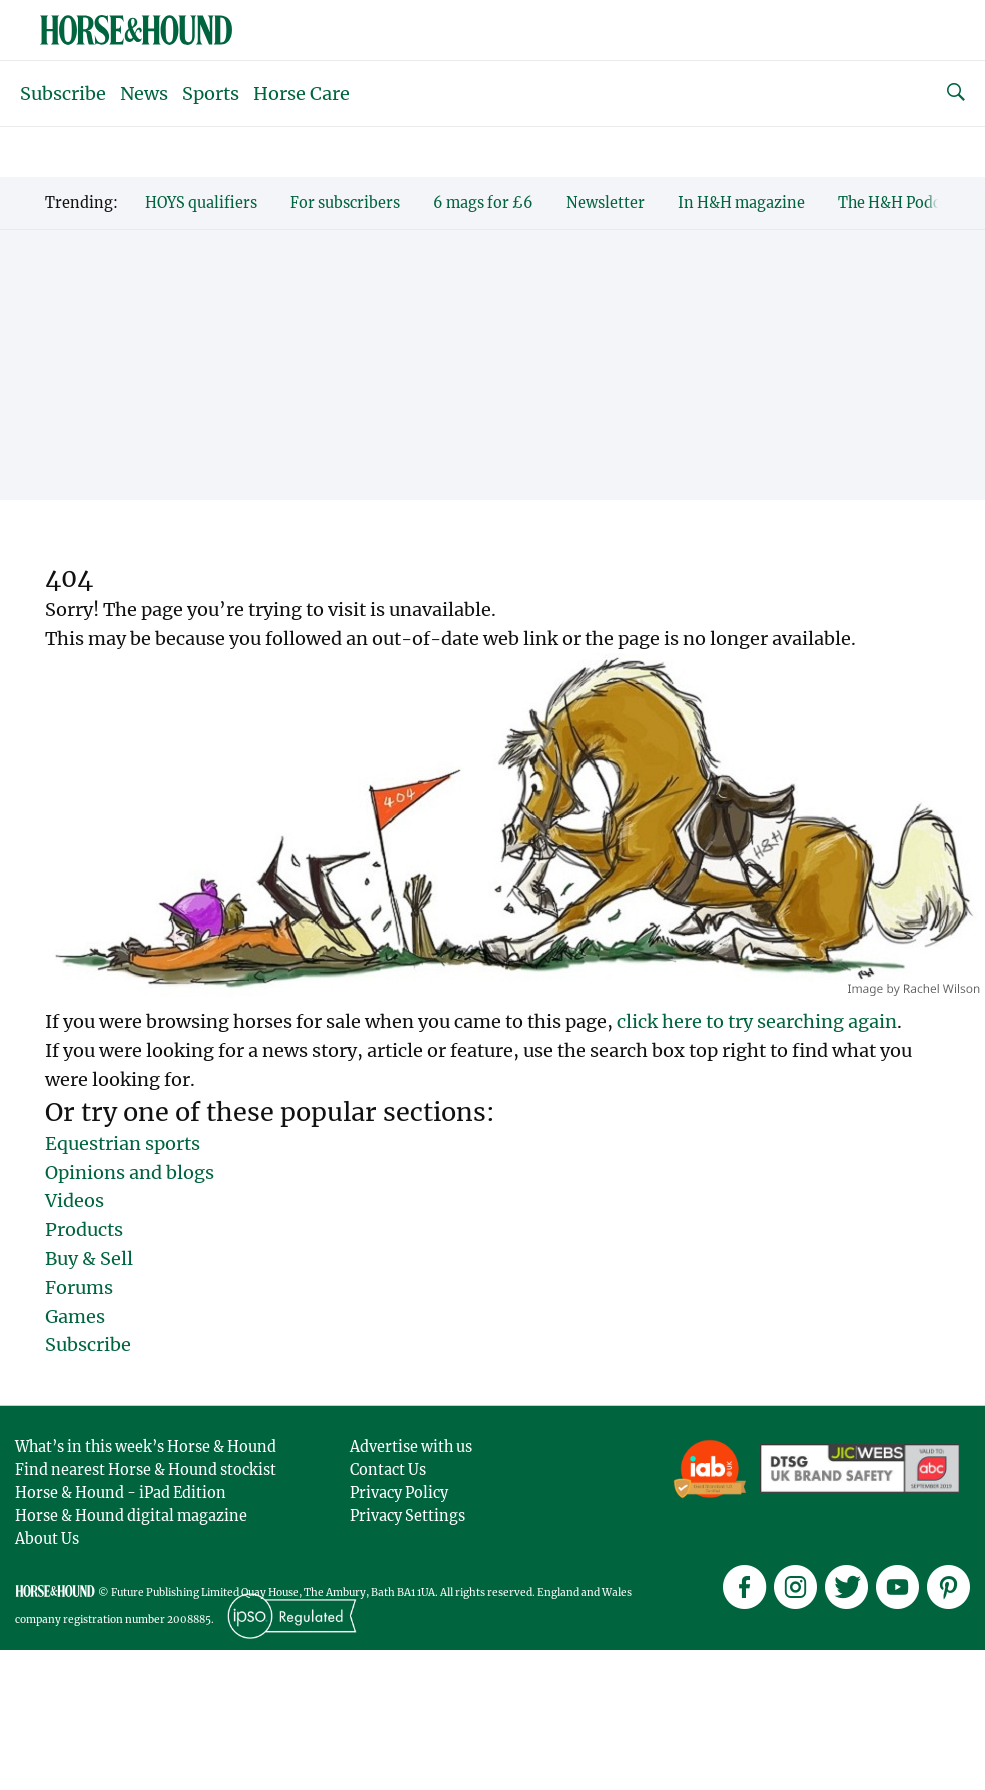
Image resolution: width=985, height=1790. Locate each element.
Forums (79, 1287)
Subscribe (63, 93)
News (144, 93)
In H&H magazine (741, 203)
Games (75, 1316)
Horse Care (301, 93)
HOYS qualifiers (201, 203)
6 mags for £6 (483, 203)
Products (84, 1229)
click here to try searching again (757, 1021)
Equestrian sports (122, 1143)
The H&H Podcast (899, 203)
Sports (210, 93)
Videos (74, 1200)
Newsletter (605, 203)
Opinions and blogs (129, 1172)
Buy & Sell (89, 1258)
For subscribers (345, 203)
